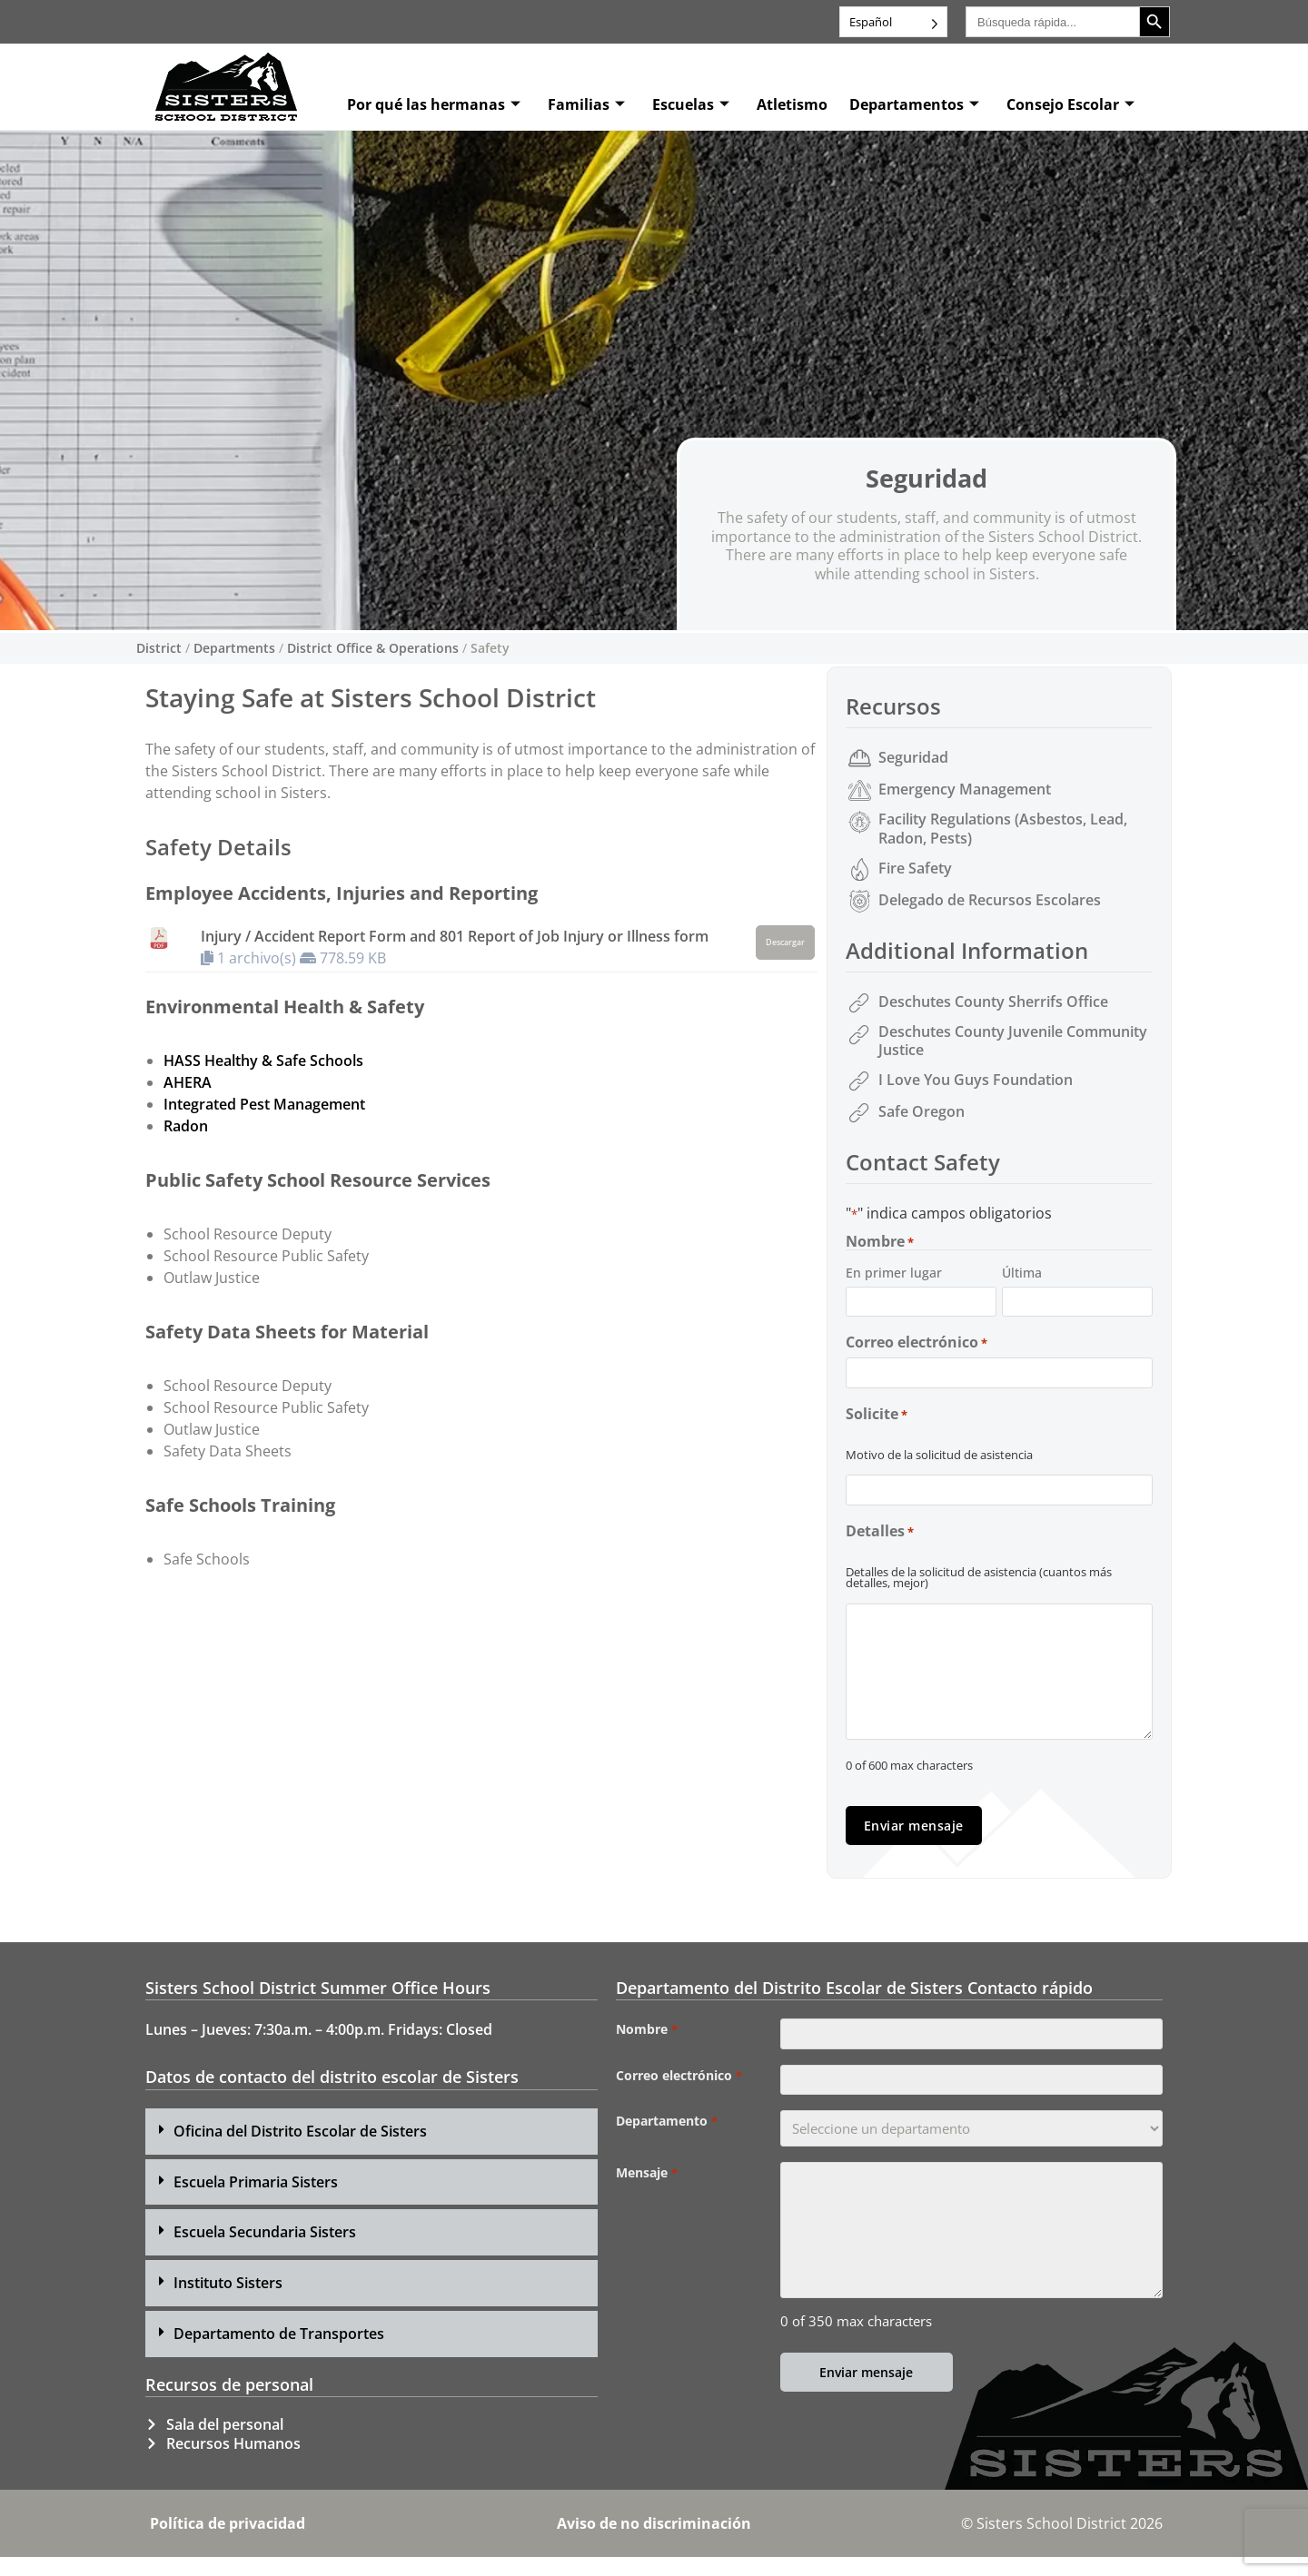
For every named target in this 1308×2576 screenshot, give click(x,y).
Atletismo (792, 104)
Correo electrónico (916, 1349)
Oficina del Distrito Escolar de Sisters (300, 2150)
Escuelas (690, 104)
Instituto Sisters (227, 2303)
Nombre (646, 2049)
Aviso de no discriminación (654, 2542)
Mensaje (646, 2205)
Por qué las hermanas (433, 104)
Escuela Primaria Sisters (255, 2201)
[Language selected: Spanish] (893, 21)
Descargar (785, 942)
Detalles (880, 1549)
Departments (234, 647)
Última (1022, 1272)
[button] (371, 2150)
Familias (586, 104)
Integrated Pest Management (264, 1104)
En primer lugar (894, 1272)
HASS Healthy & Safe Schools (263, 1061)
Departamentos (914, 104)
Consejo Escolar (1070, 104)
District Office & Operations (373, 647)
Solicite (876, 1426)
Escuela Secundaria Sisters (264, 2252)
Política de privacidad (227, 2542)
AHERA (188, 1082)
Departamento (666, 2153)
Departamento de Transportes (278, 2353)
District (159, 647)
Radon (186, 1126)
